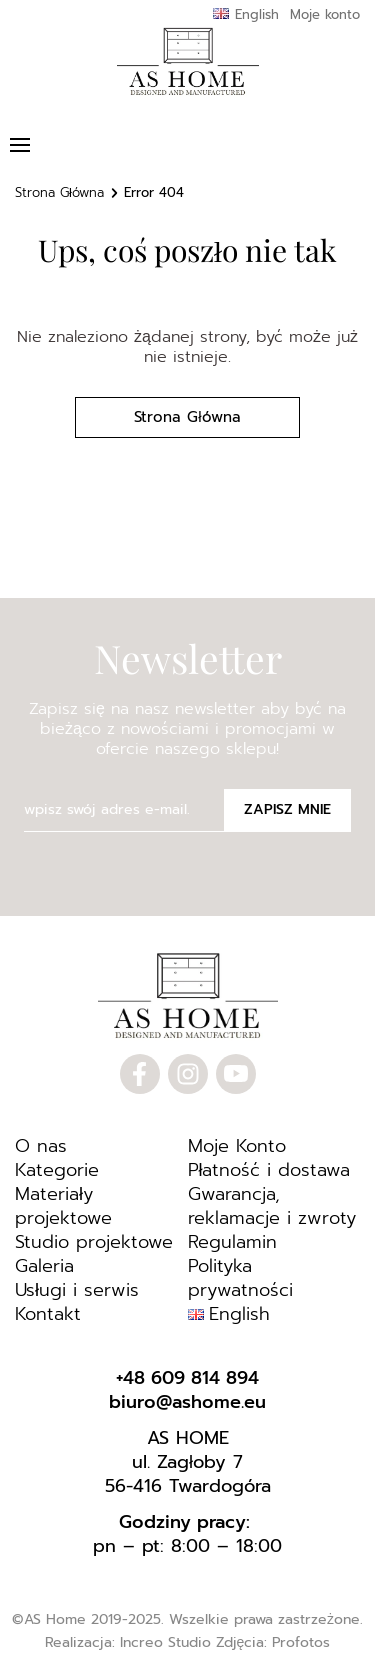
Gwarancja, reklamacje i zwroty (272, 1206)
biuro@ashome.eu (187, 1402)
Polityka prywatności (240, 1278)
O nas (41, 1146)
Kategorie (57, 1170)
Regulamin (232, 1242)
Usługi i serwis (77, 1290)
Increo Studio (165, 1642)
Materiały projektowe (63, 1206)
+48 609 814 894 (187, 1378)
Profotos (301, 1642)
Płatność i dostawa (269, 1170)
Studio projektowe (94, 1242)
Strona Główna (59, 192)
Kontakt (48, 1314)
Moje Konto (237, 1146)
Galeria (44, 1266)
